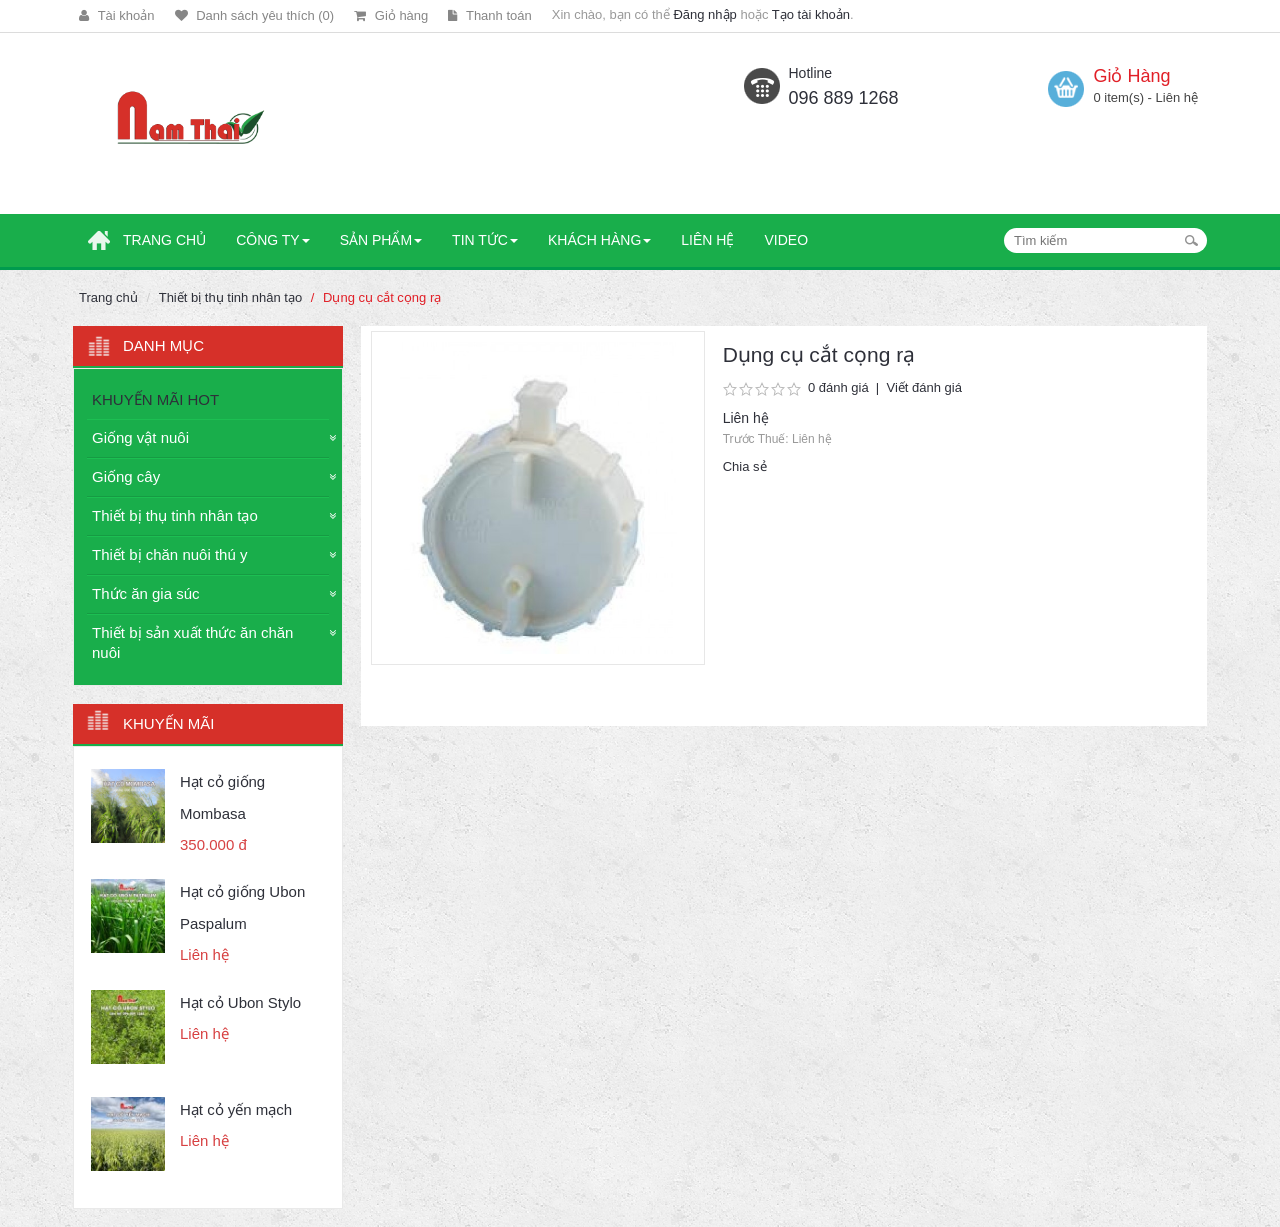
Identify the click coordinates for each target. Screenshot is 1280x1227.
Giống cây (126, 476)
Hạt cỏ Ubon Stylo (240, 1002)
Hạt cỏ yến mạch (236, 1109)
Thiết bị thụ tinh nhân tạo (231, 297)
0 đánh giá (838, 387)
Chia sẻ (745, 466)
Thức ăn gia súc (146, 593)
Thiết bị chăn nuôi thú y (169, 554)
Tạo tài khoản (811, 14)
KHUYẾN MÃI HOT (155, 399)
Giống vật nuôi (140, 437)
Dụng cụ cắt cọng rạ (382, 297)
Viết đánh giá (923, 387)
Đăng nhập (704, 14)
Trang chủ (108, 297)
